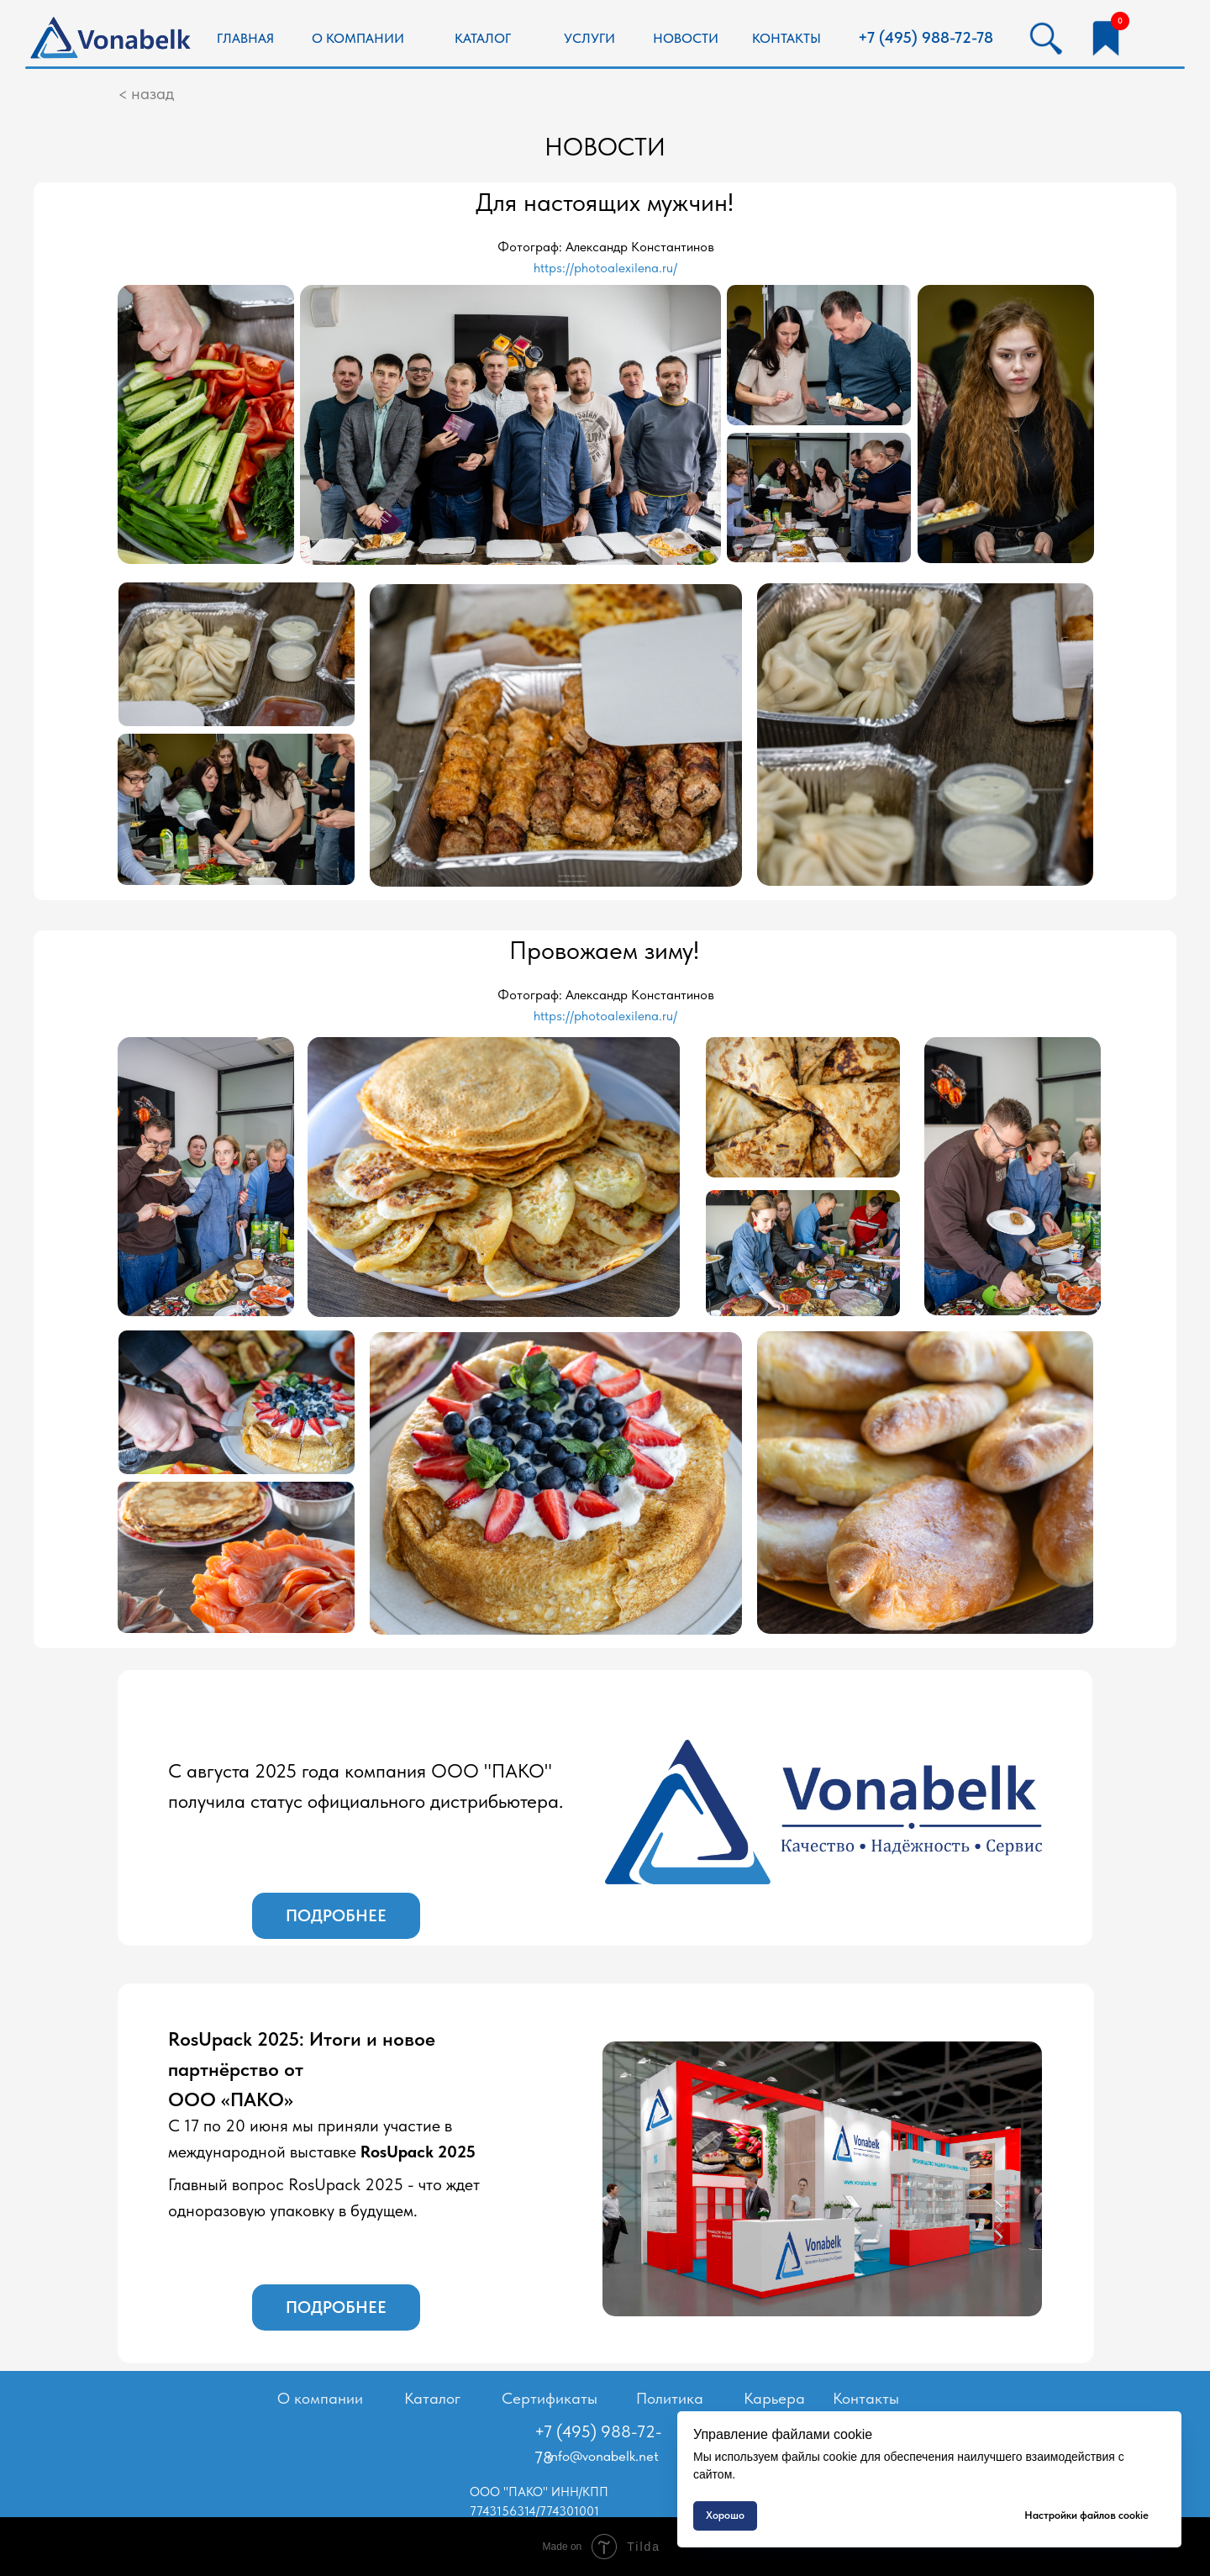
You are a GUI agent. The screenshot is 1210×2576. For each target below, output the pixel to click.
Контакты (866, 2398)
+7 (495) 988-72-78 (925, 37)
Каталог (432, 2398)
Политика (669, 2398)
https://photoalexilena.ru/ (605, 268)
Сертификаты (549, 2398)
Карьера (774, 2398)
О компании (320, 2398)
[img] (113, 39)
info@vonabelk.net (603, 2455)
